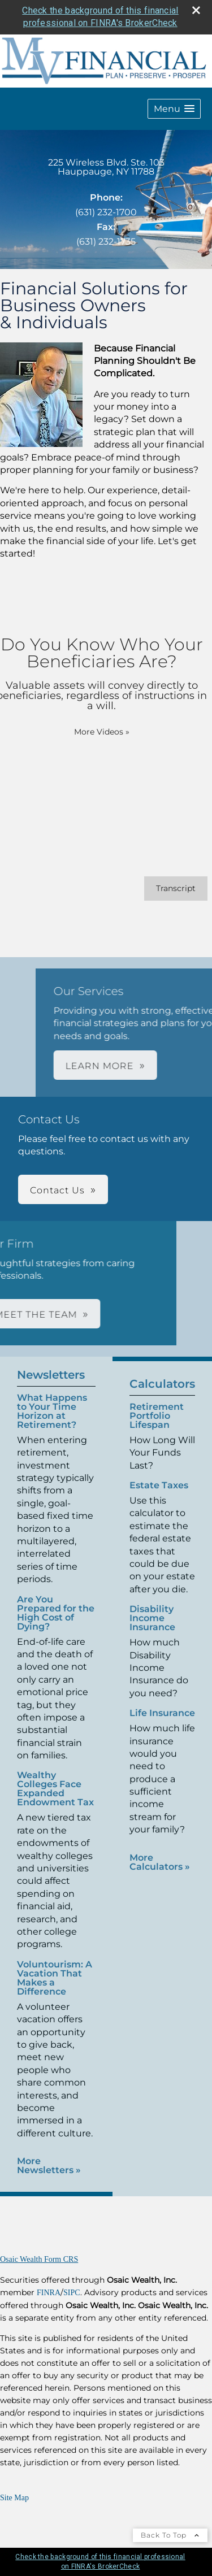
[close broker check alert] (196, 10)
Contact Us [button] (57, 1190)
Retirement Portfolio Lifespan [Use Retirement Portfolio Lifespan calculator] (156, 1428)
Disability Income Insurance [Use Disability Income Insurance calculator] (152, 1630)
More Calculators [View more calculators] (159, 1874)
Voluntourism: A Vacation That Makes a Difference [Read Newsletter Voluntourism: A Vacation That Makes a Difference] (54, 1965)
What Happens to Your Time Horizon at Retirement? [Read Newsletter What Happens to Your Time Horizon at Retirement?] (52, 1399)
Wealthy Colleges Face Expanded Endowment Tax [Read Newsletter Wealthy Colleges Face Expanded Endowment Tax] (55, 1777)
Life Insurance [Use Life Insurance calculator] (162, 1725)
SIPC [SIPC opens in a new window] (71, 2292)
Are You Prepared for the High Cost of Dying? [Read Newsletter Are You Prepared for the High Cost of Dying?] (55, 1600)
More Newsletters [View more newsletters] (49, 2153)
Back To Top (170, 2535)
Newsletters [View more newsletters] (51, 1362)
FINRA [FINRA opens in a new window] (48, 2292)
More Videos (89, 732)
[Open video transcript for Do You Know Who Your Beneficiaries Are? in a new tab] (163, 888)
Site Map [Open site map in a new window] (14, 2498)
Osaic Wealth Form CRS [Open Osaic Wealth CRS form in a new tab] (39, 2259)
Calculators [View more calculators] (162, 1396)
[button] (174, 109)
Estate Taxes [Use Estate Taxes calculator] (158, 1497)
